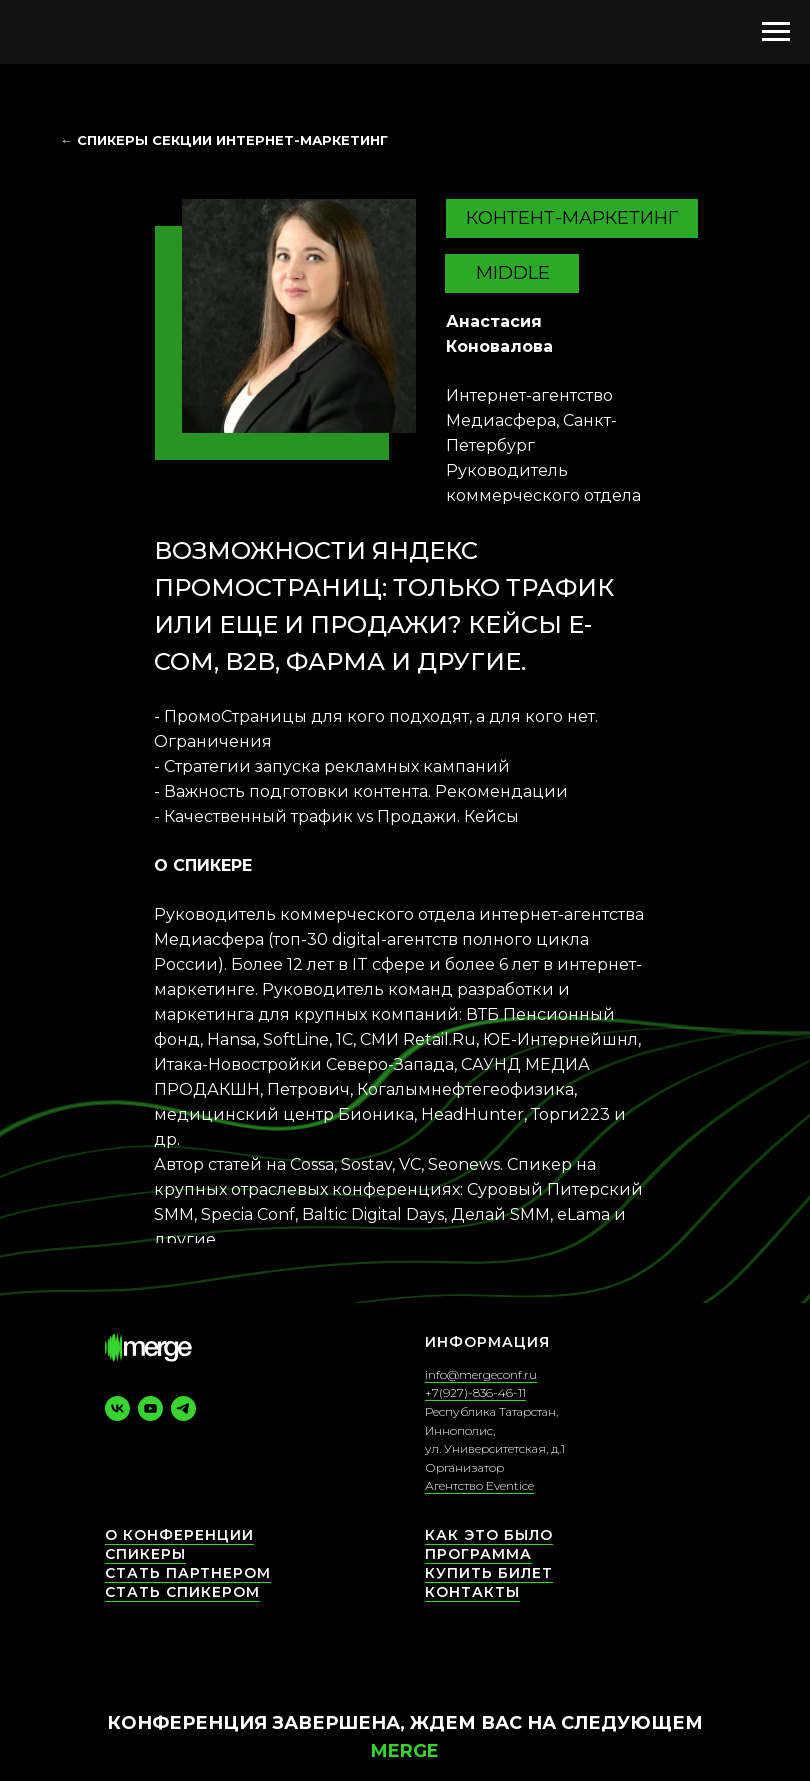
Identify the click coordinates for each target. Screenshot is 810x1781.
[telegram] (183, 1408)
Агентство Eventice (479, 1485)
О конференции (179, 1535)
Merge (405, 1751)
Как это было (489, 1535)
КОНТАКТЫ (472, 1592)
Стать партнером (188, 1573)
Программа (478, 1554)
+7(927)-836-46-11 (475, 1392)
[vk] (117, 1408)
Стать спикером (182, 1592)
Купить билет (489, 1573)
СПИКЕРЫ (145, 1554)
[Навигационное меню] (776, 32)
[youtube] (150, 1408)
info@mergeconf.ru (481, 1374)
